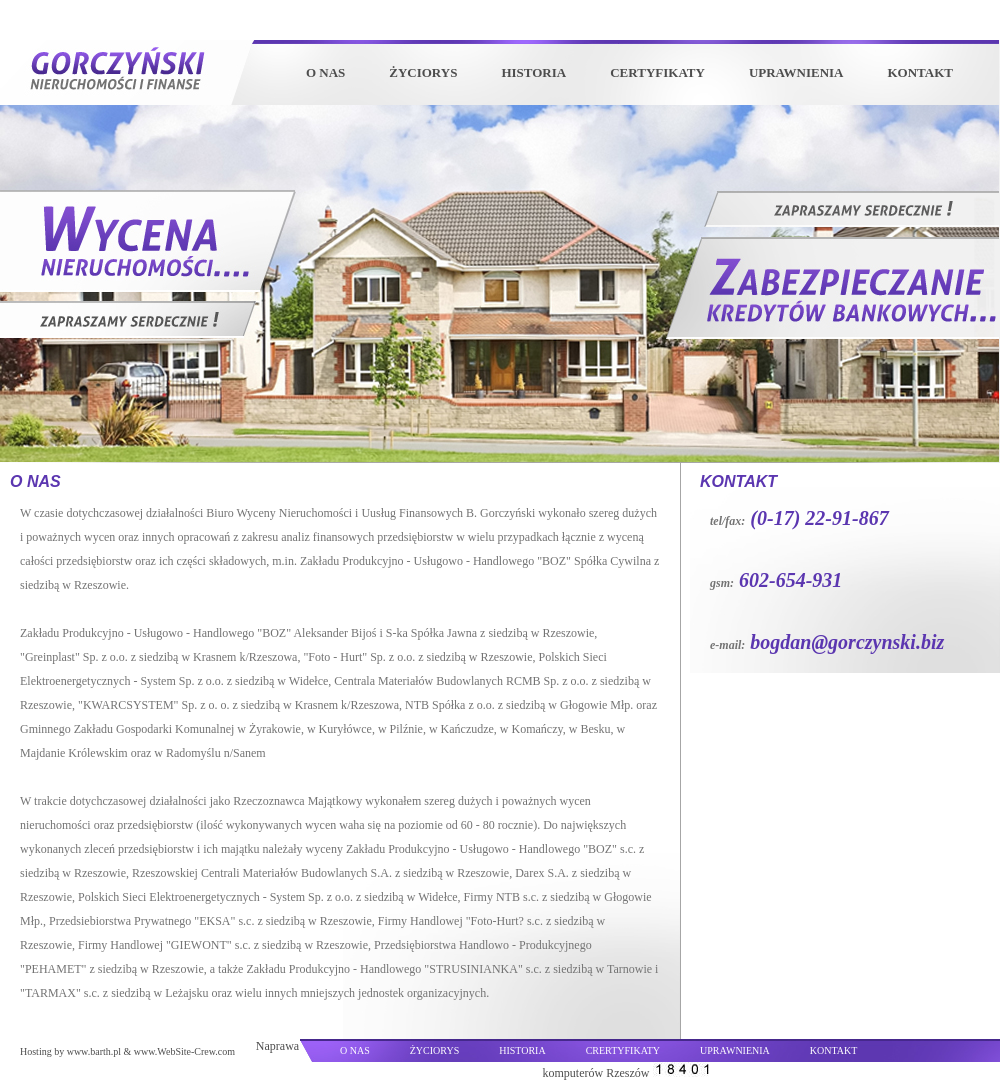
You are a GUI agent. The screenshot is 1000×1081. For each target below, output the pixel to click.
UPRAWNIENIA (796, 72)
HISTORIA (533, 72)
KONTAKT (921, 72)
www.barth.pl (94, 1051)
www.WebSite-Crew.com (184, 1051)
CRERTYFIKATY (623, 1050)
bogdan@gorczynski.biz (847, 642)
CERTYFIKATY (657, 72)
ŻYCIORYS (423, 72)
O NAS (325, 72)
